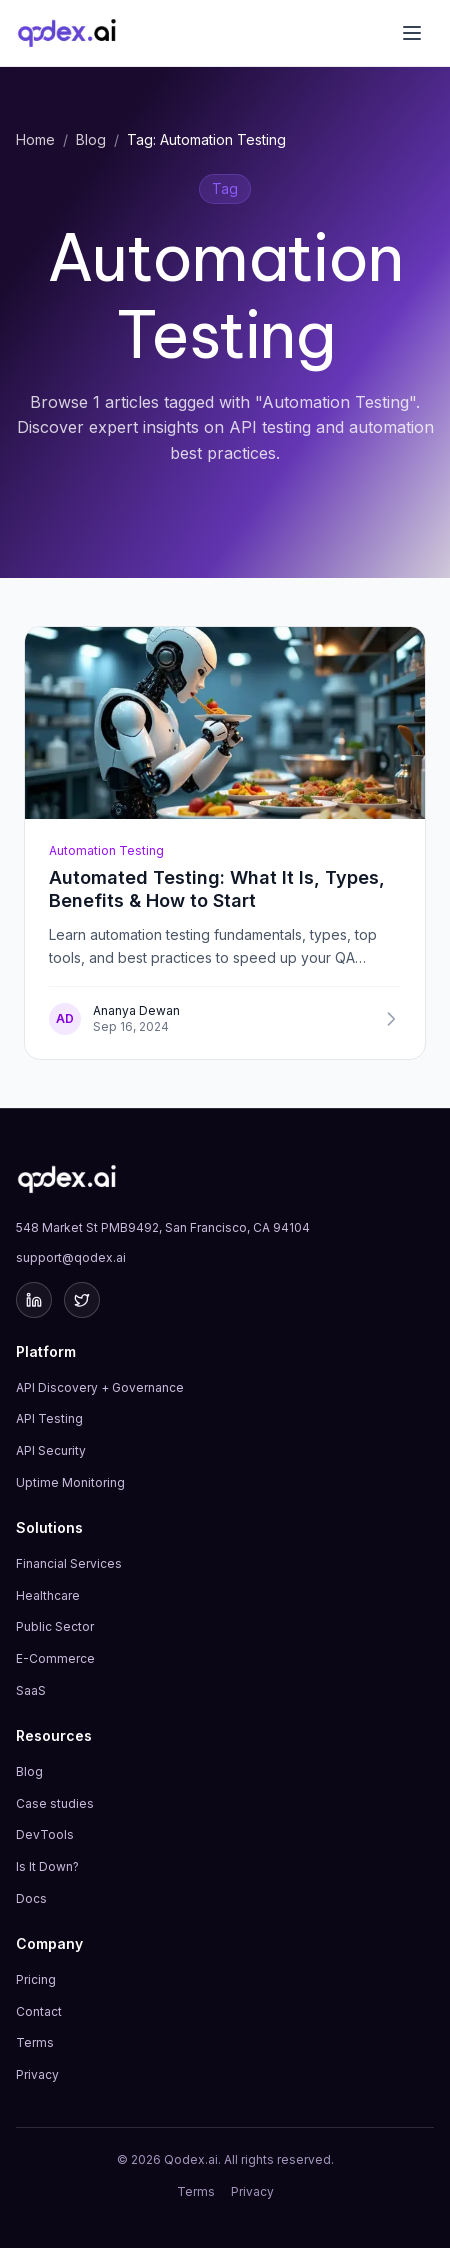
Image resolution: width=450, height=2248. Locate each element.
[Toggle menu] (412, 33)
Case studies (55, 1803)
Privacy (37, 2074)
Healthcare (48, 1595)
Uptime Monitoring (70, 1482)
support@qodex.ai (71, 1257)
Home (35, 139)
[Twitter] (82, 1300)
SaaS (31, 1690)
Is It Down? (47, 1866)
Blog (91, 139)
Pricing (36, 1979)
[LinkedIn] (34, 1300)
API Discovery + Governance (100, 1387)
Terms (35, 2042)
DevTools (45, 1834)
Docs (31, 1898)
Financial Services (69, 1563)
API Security (51, 1450)
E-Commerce (55, 1658)
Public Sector (55, 1626)
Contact (39, 2011)
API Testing (49, 1418)
